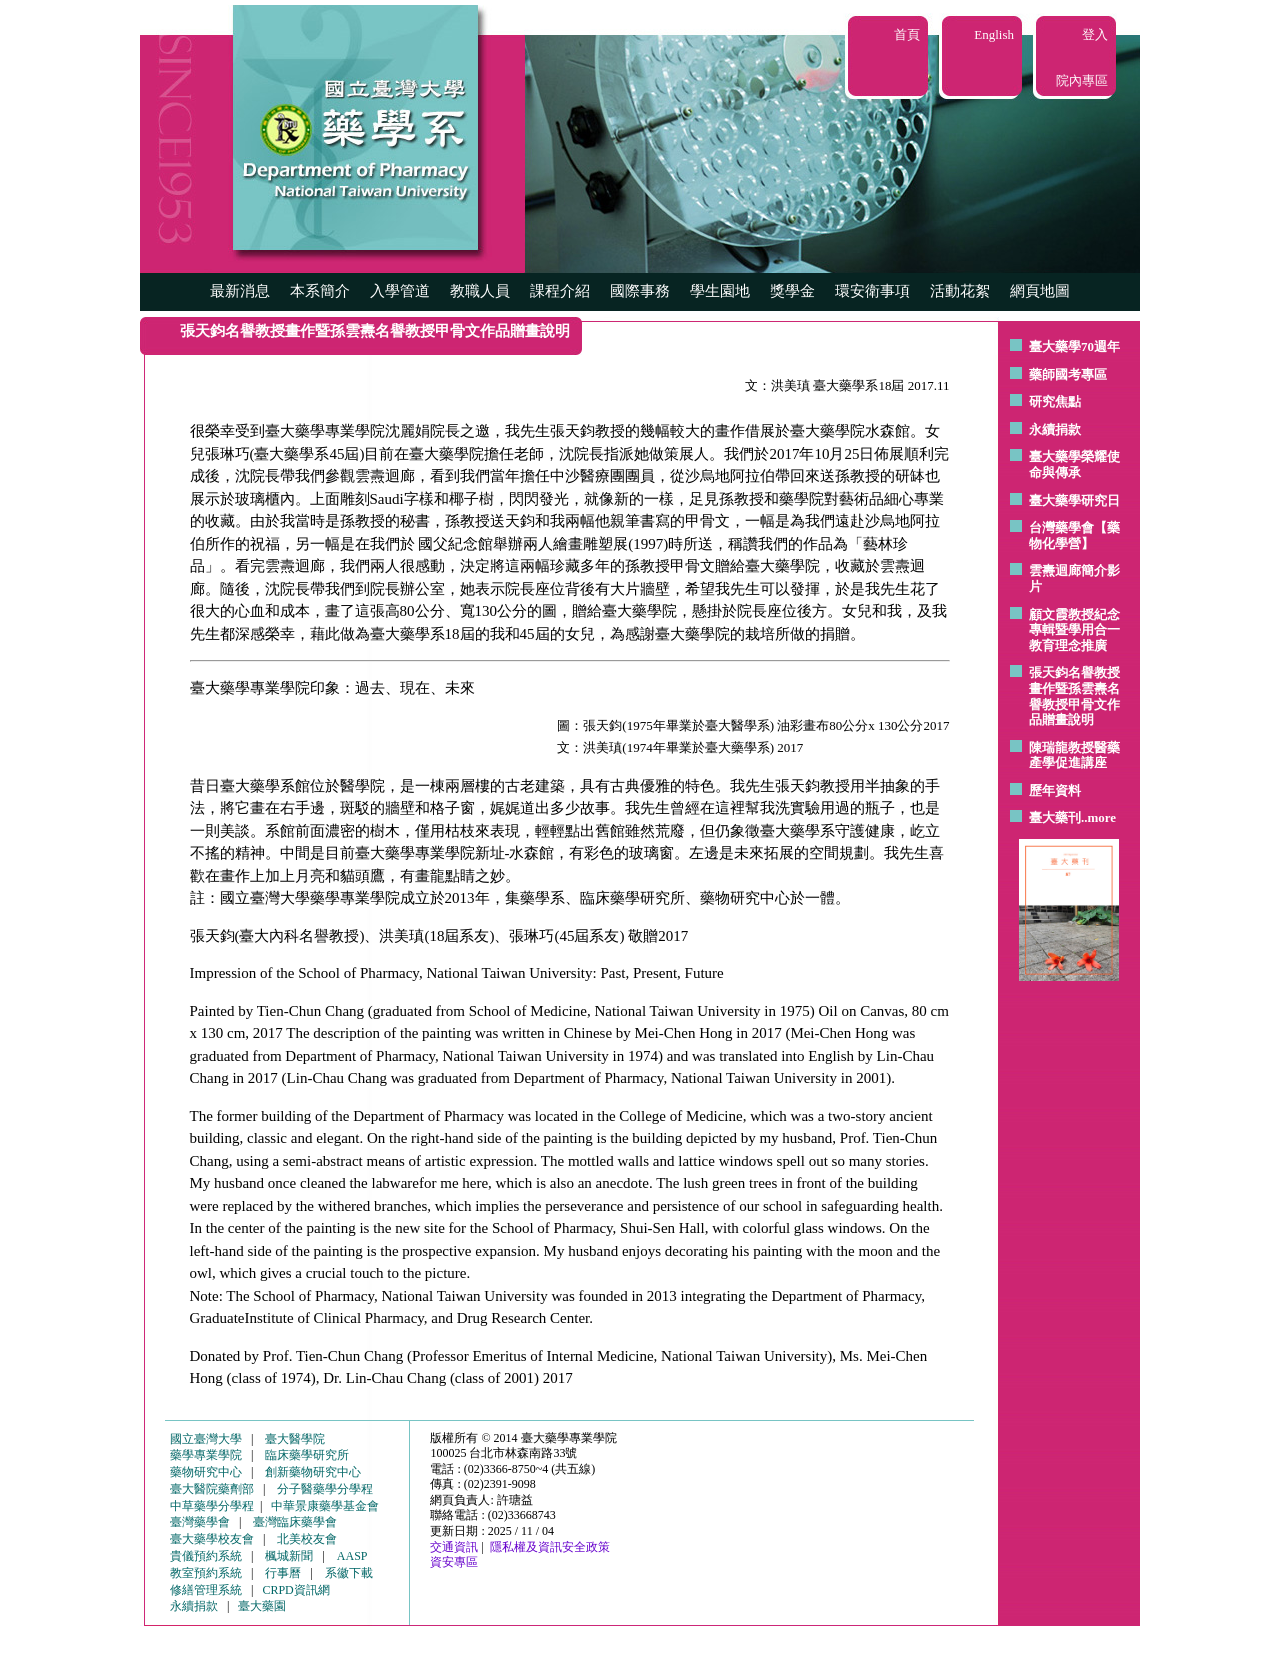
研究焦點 (1055, 401)
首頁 (907, 34)
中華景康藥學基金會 (325, 1506)
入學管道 (400, 291)
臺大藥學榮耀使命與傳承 (1074, 464)
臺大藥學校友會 (212, 1539)
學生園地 (720, 291)
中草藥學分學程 (212, 1506)
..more (1098, 817)
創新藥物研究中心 (313, 1472)
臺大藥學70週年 (1074, 346)
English (994, 34)
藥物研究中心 (206, 1472)
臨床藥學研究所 (307, 1455)
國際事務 (640, 291)
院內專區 (1082, 80)
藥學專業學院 (206, 1455)
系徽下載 (349, 1573)
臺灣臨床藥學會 (295, 1522)
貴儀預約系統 (206, 1556)
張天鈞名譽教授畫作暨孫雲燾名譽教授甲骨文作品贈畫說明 (1074, 696)
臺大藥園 (262, 1606)
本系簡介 (320, 291)
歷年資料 (1055, 790)
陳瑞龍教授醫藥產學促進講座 (1074, 755)
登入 (1095, 34)
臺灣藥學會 (200, 1522)
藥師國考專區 (1068, 374)
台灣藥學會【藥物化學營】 (1074, 535)
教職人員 (480, 291)
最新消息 (240, 291)
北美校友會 (307, 1539)
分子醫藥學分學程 (325, 1489)
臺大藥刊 (1055, 817)
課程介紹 (560, 291)
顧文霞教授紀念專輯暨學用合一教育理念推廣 (1074, 630)
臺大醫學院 (295, 1439)
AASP (352, 1556)
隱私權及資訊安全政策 (550, 1547)
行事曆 (283, 1573)
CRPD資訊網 (295, 1590)
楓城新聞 (289, 1556)
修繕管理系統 (206, 1590)
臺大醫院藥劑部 (212, 1489)
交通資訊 (454, 1547)
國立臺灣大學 (206, 1439)
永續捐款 (1055, 429)
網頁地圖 (1040, 291)
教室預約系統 (206, 1573)
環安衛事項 (872, 291)
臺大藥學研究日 (1074, 500)
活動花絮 (960, 291)
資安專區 (454, 1562)
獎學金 (792, 291)
